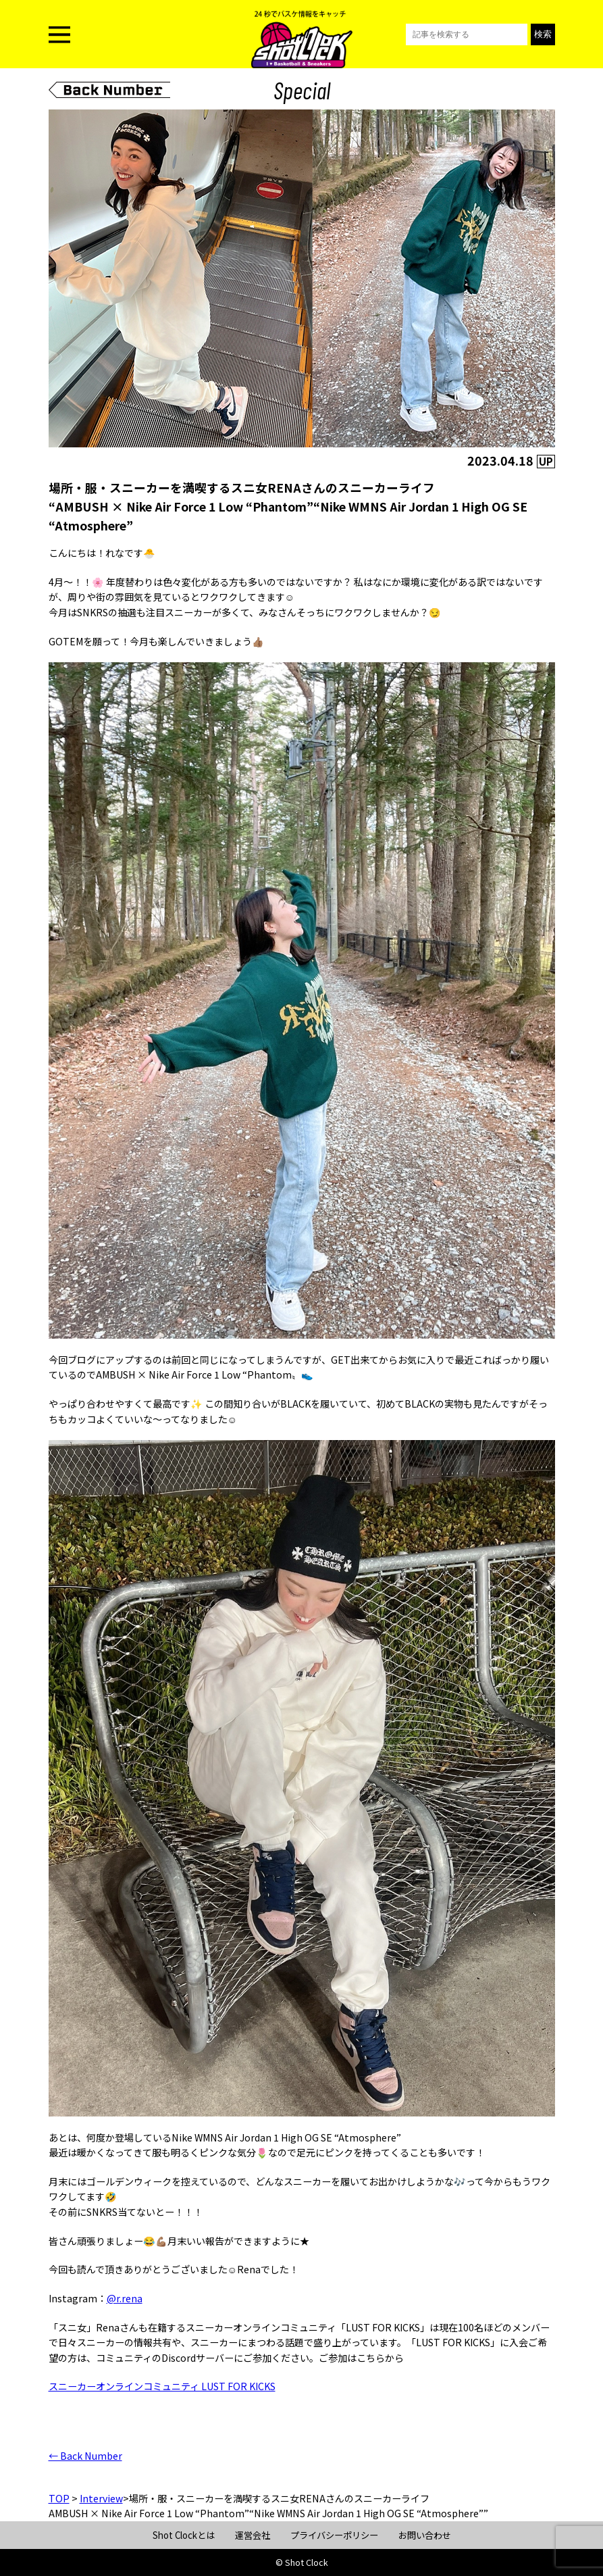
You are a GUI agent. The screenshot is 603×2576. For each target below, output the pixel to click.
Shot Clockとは (184, 2535)
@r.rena (124, 2298)
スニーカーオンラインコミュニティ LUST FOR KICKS (162, 2386)
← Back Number (85, 2455)
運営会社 (252, 2535)
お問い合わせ (424, 2535)
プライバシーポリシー (334, 2535)
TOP (59, 2498)
